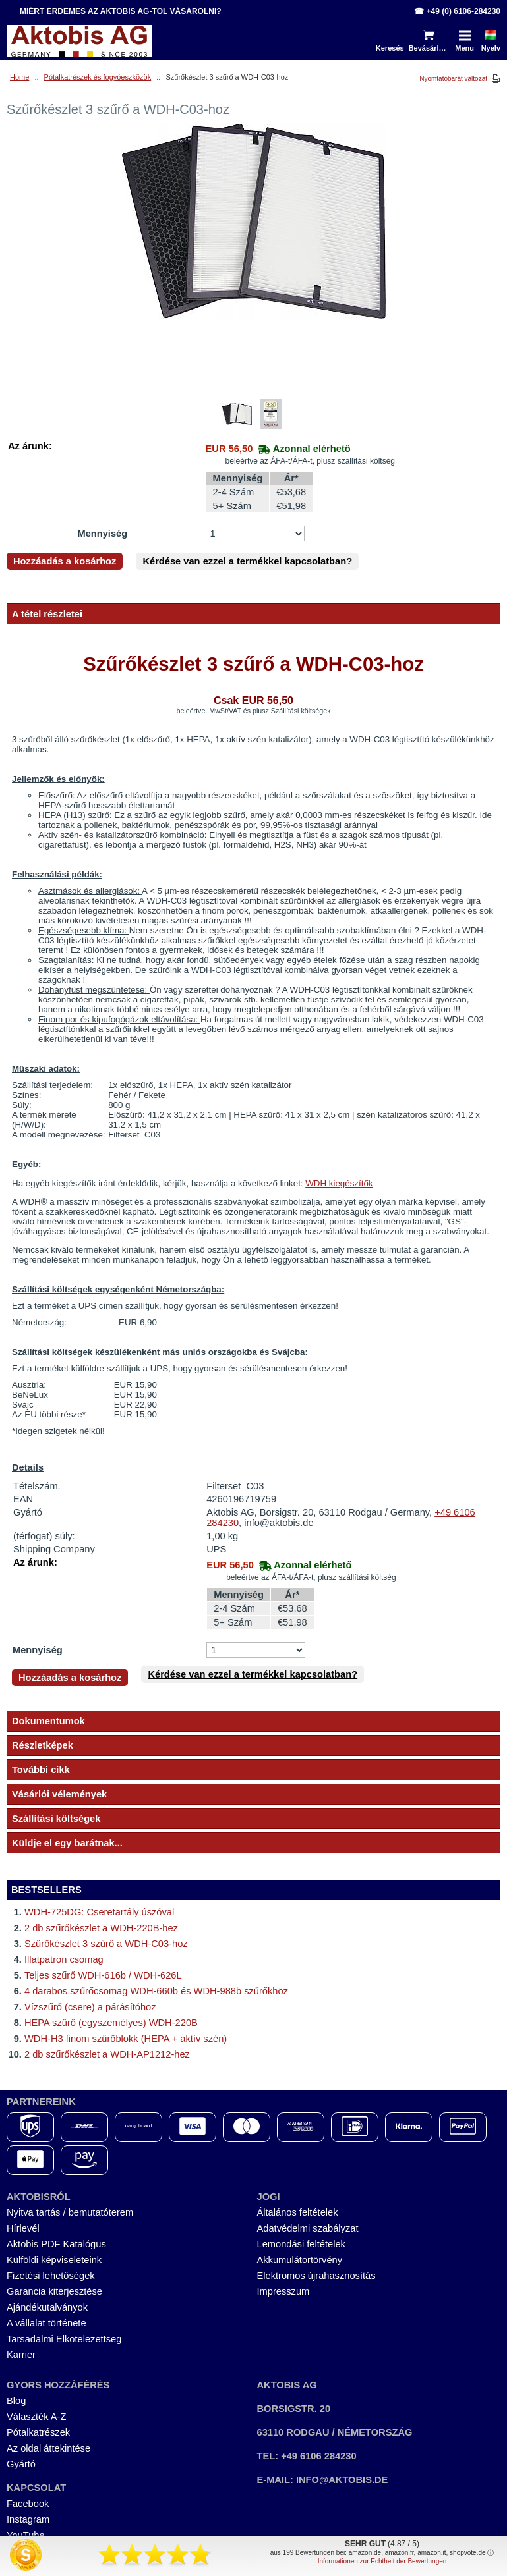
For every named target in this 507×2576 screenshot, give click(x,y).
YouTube (26, 2535)
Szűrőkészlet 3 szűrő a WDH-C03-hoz (106, 1943)
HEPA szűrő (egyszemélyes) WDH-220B (111, 2022)
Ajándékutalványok (47, 2307)
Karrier (21, 2354)
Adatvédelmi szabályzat (308, 2228)
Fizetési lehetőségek (51, 2275)
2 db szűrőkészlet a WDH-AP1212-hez (107, 2054)
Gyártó (21, 2464)
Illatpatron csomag (64, 1959)
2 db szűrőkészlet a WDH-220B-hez (101, 1928)
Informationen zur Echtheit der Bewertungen (382, 2561)
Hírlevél (23, 2228)
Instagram (28, 2519)
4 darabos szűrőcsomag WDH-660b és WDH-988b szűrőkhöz (156, 1991)
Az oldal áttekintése (48, 2448)
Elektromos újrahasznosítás (316, 2275)
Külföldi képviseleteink (54, 2260)
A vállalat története (46, 2323)
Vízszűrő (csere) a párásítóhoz (90, 2007)
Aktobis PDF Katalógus (56, 2244)
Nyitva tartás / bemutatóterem (70, 2212)
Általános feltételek (297, 2212)
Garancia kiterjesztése (54, 2291)
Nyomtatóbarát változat (453, 78)
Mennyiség (102, 533)
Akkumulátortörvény (300, 2260)
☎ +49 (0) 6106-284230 (457, 11)
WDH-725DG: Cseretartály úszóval (99, 1912)
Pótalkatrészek (38, 2432)
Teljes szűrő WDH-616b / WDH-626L (103, 1975)
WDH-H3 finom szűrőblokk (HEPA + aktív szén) (125, 2038)
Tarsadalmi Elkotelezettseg (64, 2339)
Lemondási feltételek (301, 2244)
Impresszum (283, 2291)
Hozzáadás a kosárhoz (64, 561)
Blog (16, 2401)
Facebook (28, 2503)
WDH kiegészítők (339, 1183)
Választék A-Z (36, 2416)
